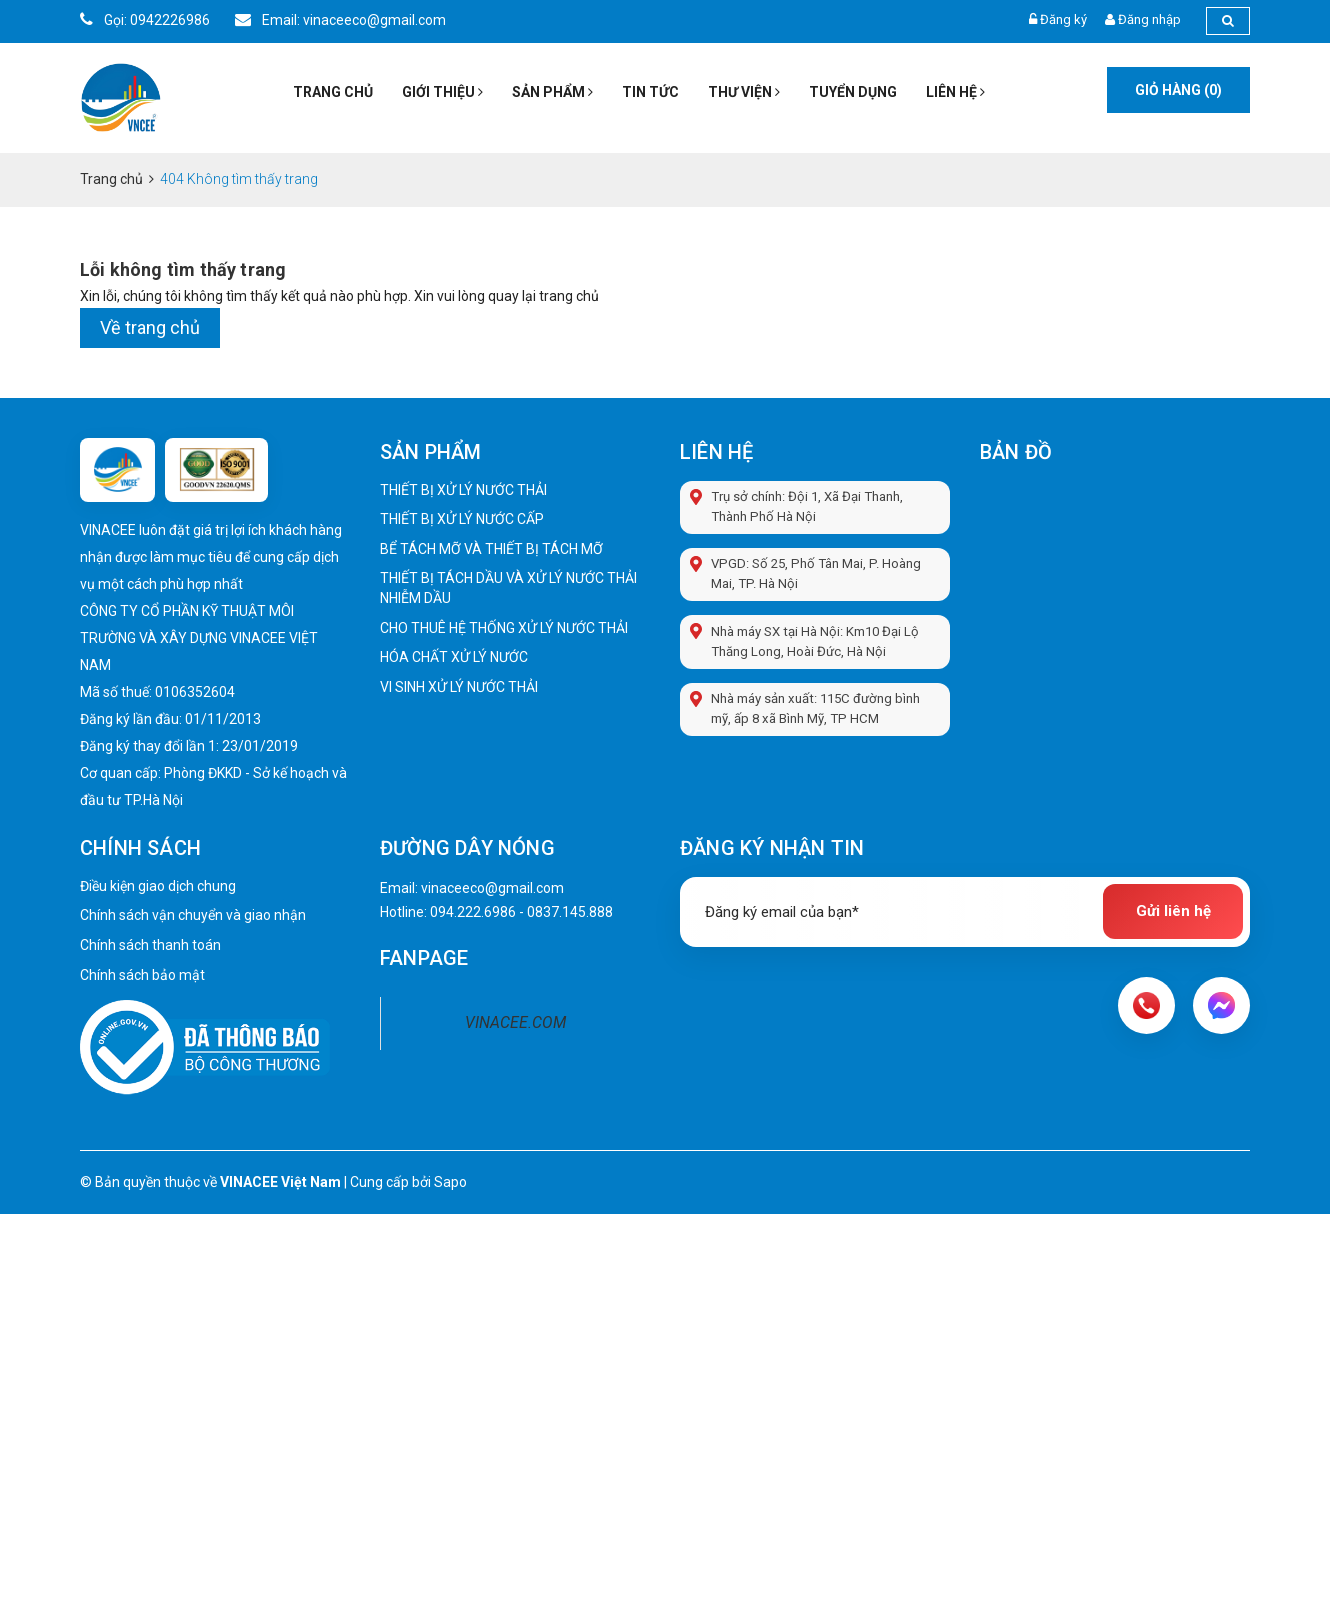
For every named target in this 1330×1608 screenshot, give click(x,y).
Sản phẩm (552, 92)
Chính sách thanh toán (150, 946)
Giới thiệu (442, 92)
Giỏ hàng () (1178, 90)
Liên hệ (955, 92)
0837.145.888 (570, 912)
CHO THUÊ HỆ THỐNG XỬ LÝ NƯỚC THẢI (504, 628)
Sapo (450, 1182)
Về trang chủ (150, 327)
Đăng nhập (1149, 19)
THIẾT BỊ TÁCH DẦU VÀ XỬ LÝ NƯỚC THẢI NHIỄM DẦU (508, 588)
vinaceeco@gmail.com (492, 889)
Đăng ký (1063, 19)
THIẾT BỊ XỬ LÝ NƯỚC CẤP (462, 519)
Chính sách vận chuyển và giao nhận (193, 916)
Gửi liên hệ (1173, 912)
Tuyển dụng (853, 92)
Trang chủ (333, 92)
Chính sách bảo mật (142, 975)
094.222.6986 (473, 912)
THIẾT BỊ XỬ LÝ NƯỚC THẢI (463, 490)
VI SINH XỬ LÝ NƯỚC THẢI (459, 687)
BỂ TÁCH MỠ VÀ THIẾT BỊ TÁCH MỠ (491, 549)
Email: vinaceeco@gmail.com (340, 20)
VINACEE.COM (515, 1023)
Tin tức (650, 92)
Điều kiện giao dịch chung (158, 887)
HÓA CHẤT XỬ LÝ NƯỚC (454, 657)
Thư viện (744, 92)
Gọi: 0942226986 (145, 20)
